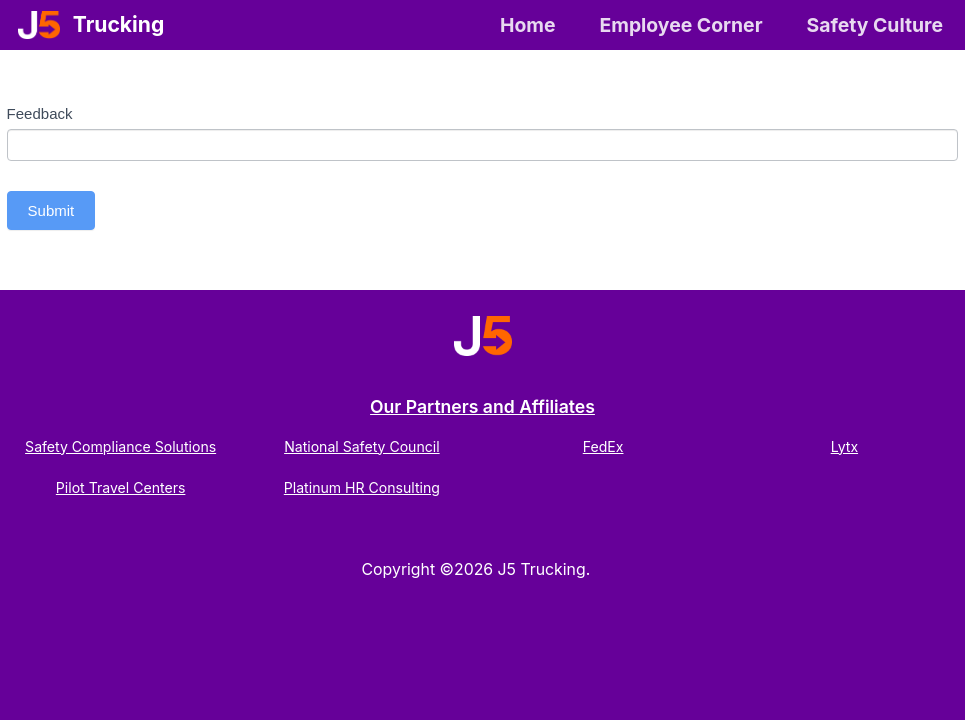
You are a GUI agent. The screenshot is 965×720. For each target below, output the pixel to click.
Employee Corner (680, 25)
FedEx (603, 446)
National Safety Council (362, 446)
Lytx (844, 446)
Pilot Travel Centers (121, 487)
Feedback (40, 113)
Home (528, 25)
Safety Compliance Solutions (120, 446)
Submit (51, 210)
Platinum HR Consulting (362, 487)
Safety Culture (875, 25)
